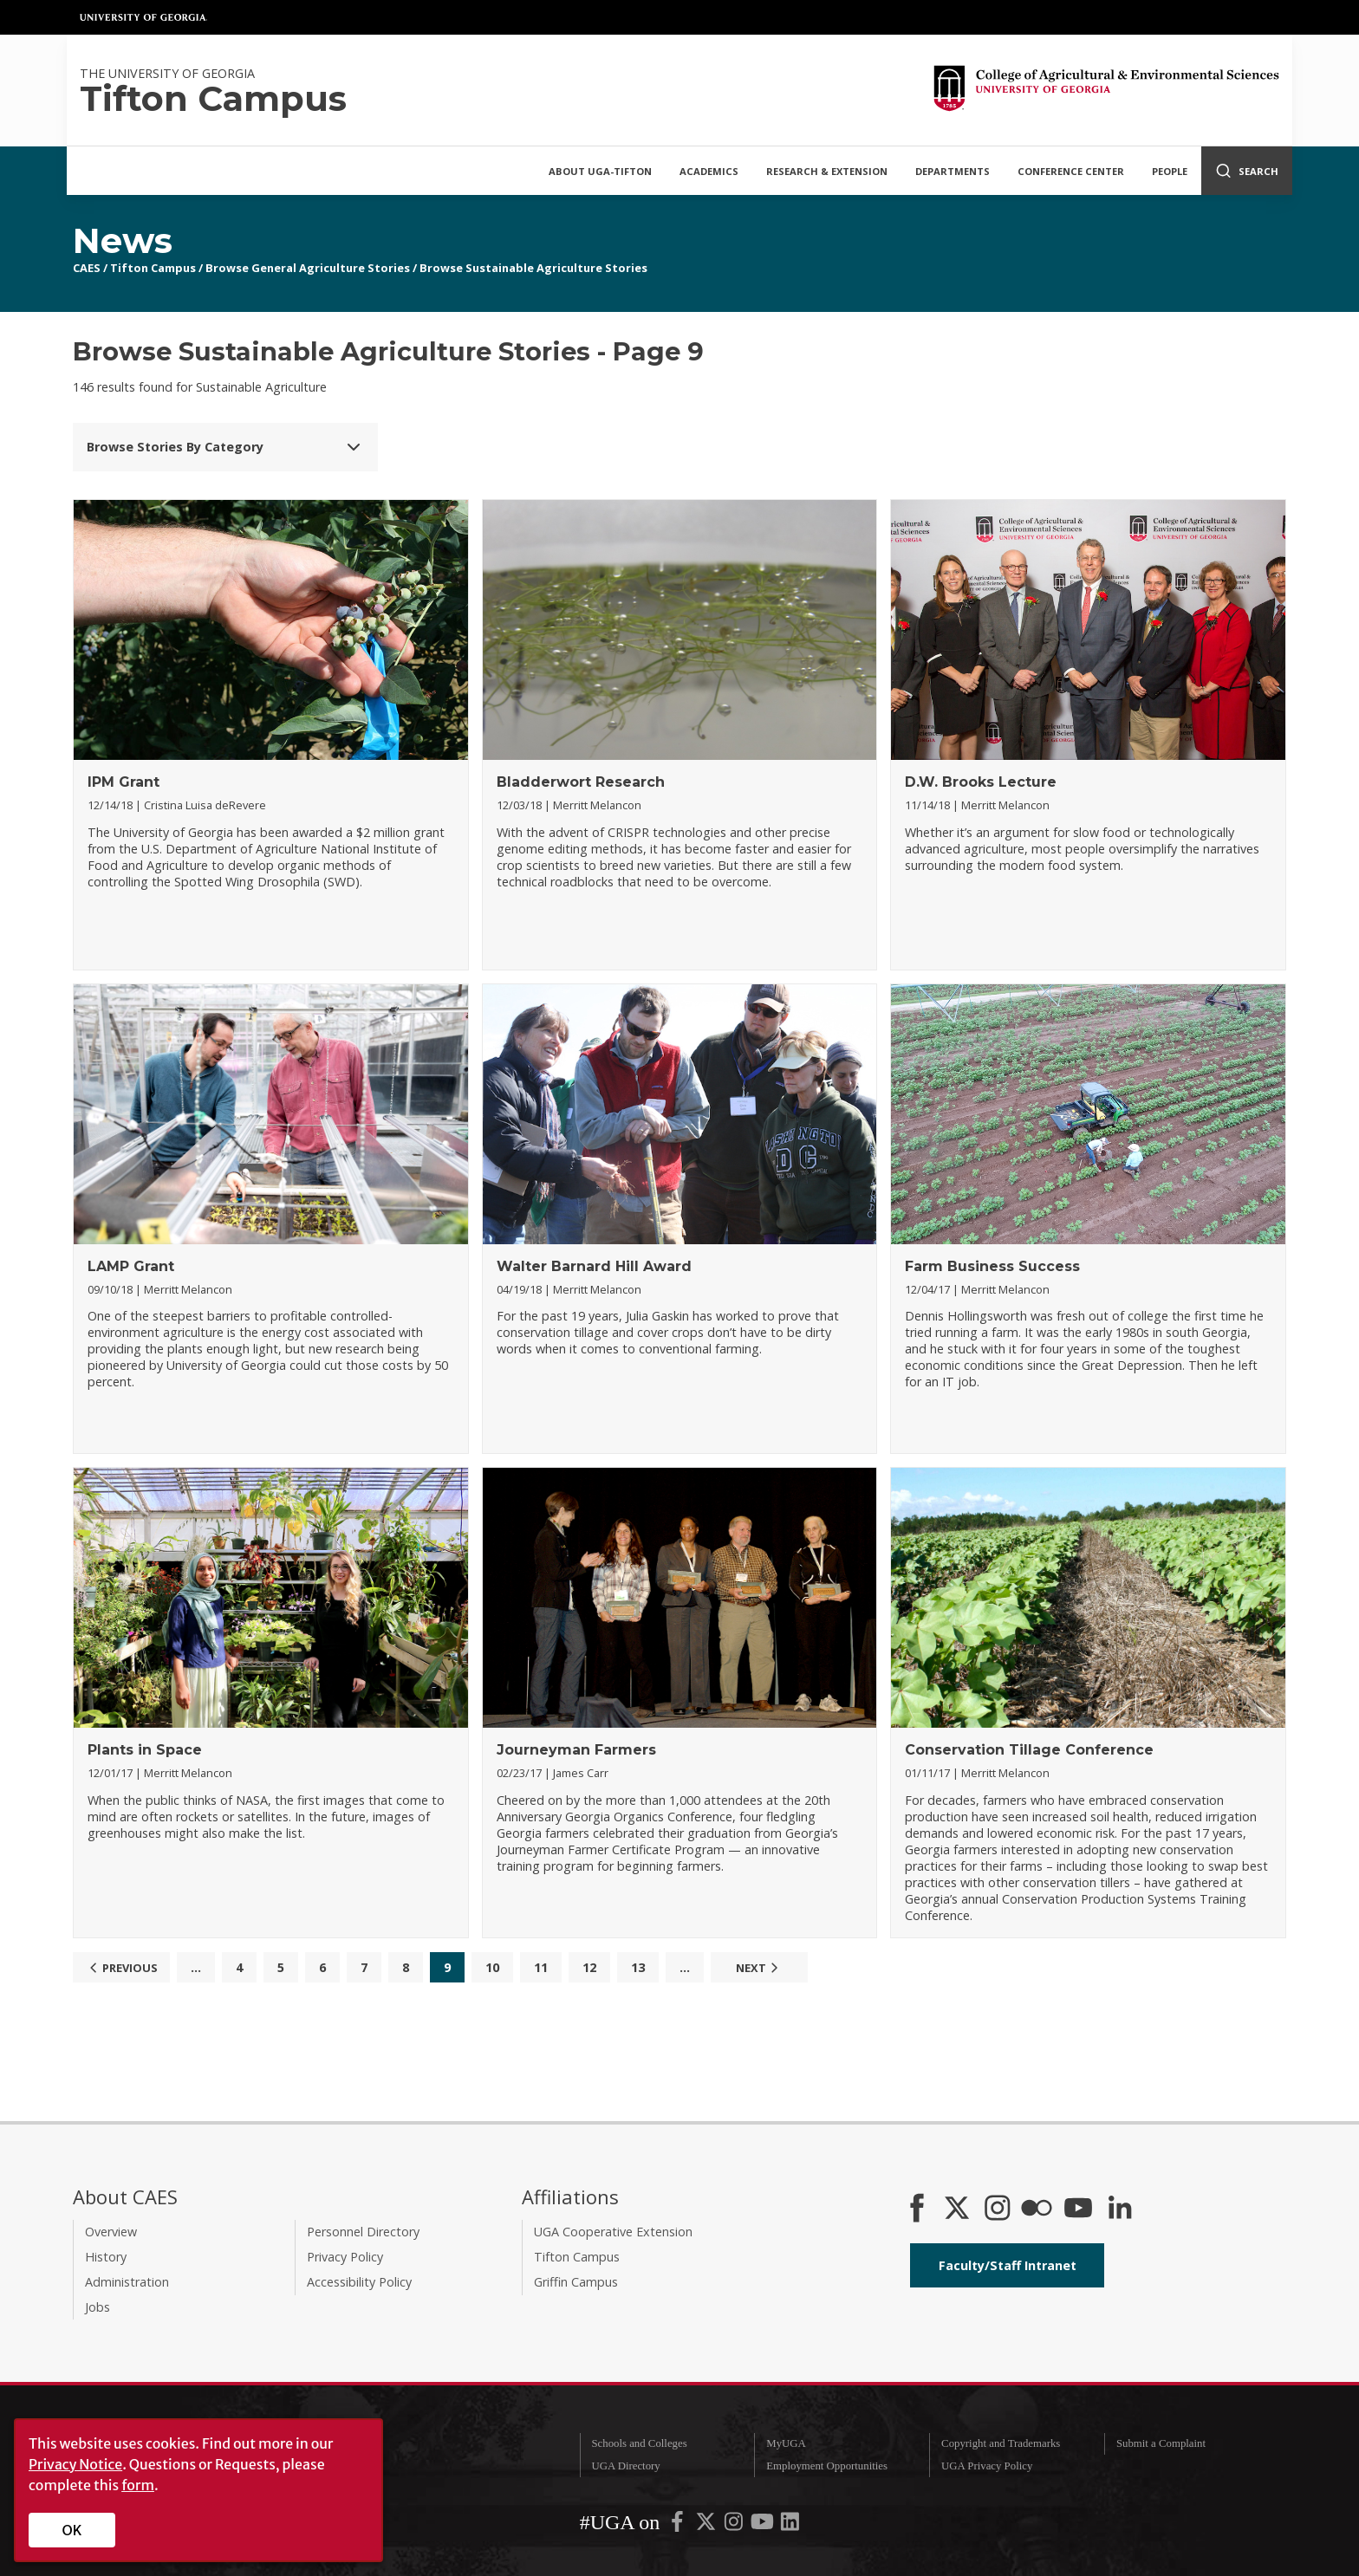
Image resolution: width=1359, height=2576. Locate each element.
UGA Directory (625, 2466)
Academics (709, 171)
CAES (87, 268)
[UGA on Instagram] (735, 2525)
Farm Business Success (992, 1266)
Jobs (97, 2307)
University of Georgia (144, 17)
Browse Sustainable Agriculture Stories (533, 268)
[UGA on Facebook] (679, 2525)
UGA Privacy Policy (986, 2466)
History (106, 2256)
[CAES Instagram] (997, 2209)
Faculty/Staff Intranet (1007, 2265)
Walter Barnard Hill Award (594, 1266)
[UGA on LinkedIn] (790, 2525)
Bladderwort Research (581, 782)
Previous (121, 1967)
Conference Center (1071, 171)
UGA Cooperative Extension (613, 2231)
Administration (127, 2282)
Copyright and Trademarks (1000, 2443)
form (137, 2485)
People (1169, 171)
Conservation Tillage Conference (1029, 1750)
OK (72, 2530)
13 (638, 1967)
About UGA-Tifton (600, 171)
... (196, 1967)
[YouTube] (1078, 2209)
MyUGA (786, 2443)
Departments (952, 171)
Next (759, 1967)
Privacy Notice (75, 2464)
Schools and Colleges (638, 2443)
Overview (111, 2231)
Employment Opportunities (827, 2466)
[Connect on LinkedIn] (1120, 2209)
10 (492, 1967)
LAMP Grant (131, 1266)
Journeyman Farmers (576, 1750)
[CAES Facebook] (917, 2209)
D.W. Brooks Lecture (981, 782)
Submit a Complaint (1161, 2443)
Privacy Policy (345, 2256)
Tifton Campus (153, 268)
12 (589, 1967)
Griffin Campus (576, 2282)
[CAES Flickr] (1036, 2209)
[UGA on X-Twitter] (707, 2525)
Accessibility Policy (359, 2282)
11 (541, 1967)
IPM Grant (123, 782)
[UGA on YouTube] (763, 2525)
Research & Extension (827, 171)
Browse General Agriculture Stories (307, 268)
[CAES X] (958, 2209)
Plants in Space (145, 1750)
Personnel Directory (363, 2231)
